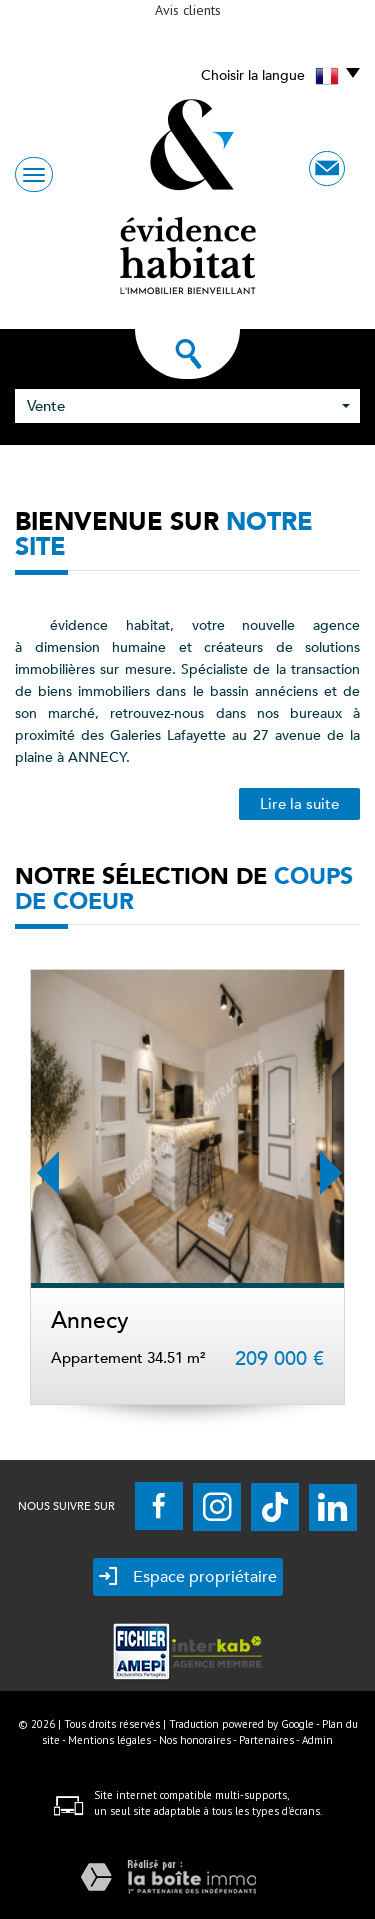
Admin (317, 1740)
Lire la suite (299, 804)
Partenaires (266, 1740)
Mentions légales (109, 1740)
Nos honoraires (195, 1740)
